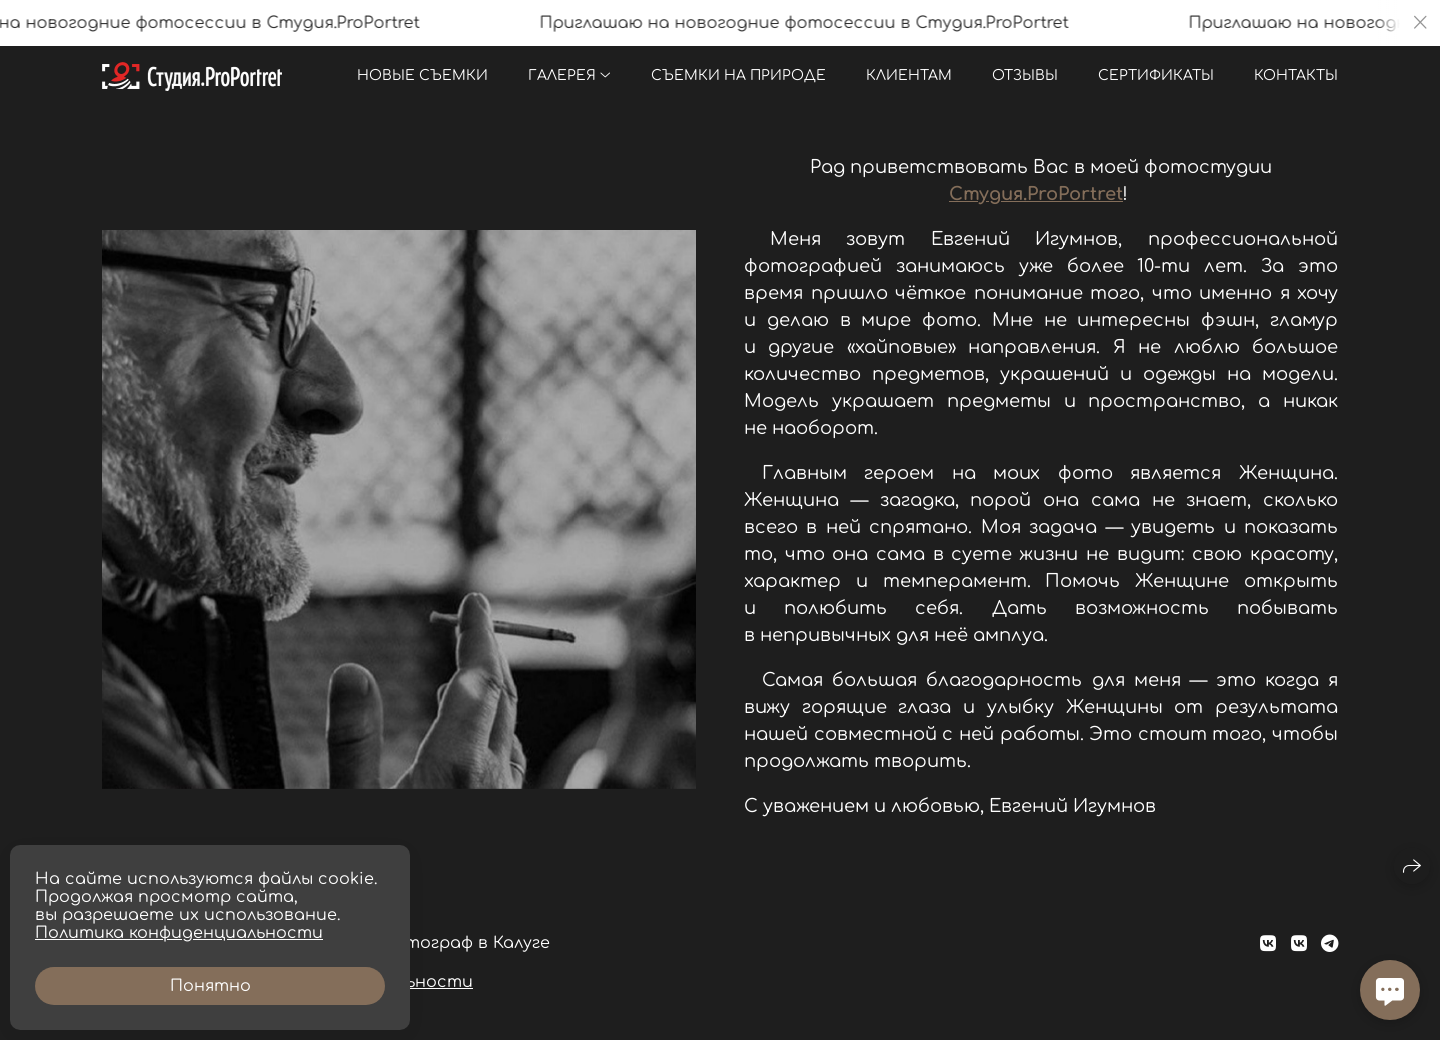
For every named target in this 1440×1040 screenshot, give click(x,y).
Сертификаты (1156, 75)
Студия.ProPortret (1036, 194)
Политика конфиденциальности (179, 933)
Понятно (210, 986)
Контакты (1296, 75)
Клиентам (909, 75)
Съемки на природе (738, 75)
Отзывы (1025, 75)
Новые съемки (422, 75)
